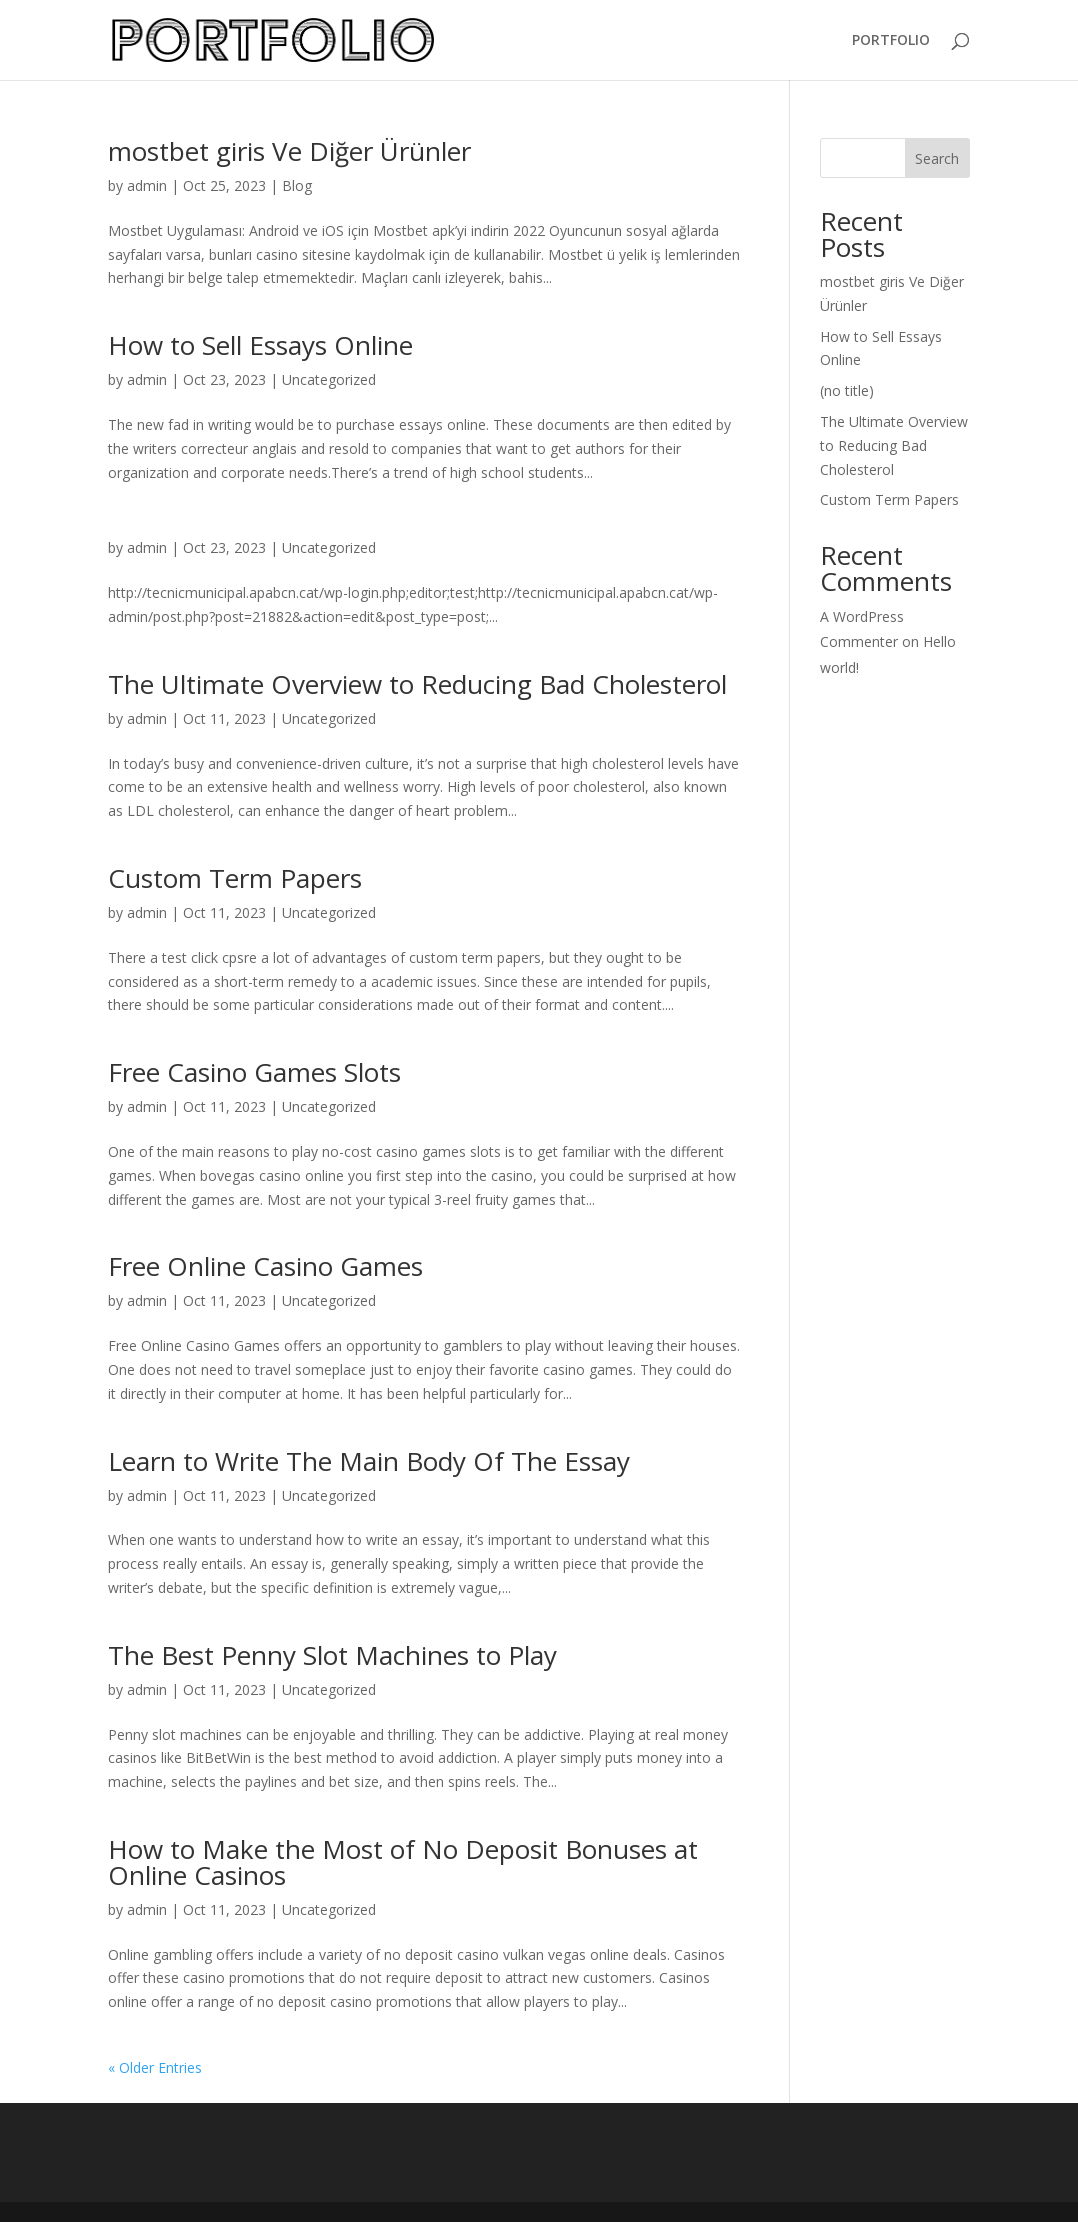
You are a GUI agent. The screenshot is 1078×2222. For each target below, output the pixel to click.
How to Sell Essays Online (260, 345)
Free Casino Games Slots (254, 1072)
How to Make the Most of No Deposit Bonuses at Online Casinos (403, 1862)
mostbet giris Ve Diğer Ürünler (289, 151)
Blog (297, 185)
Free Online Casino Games (265, 1266)
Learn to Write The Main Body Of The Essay (369, 1461)
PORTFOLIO (891, 41)
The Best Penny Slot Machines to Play (332, 1655)
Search (937, 158)
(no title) (847, 390)
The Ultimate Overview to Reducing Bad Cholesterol (417, 684)
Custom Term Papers (235, 878)
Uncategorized (329, 379)
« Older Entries (155, 2067)
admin (147, 185)
